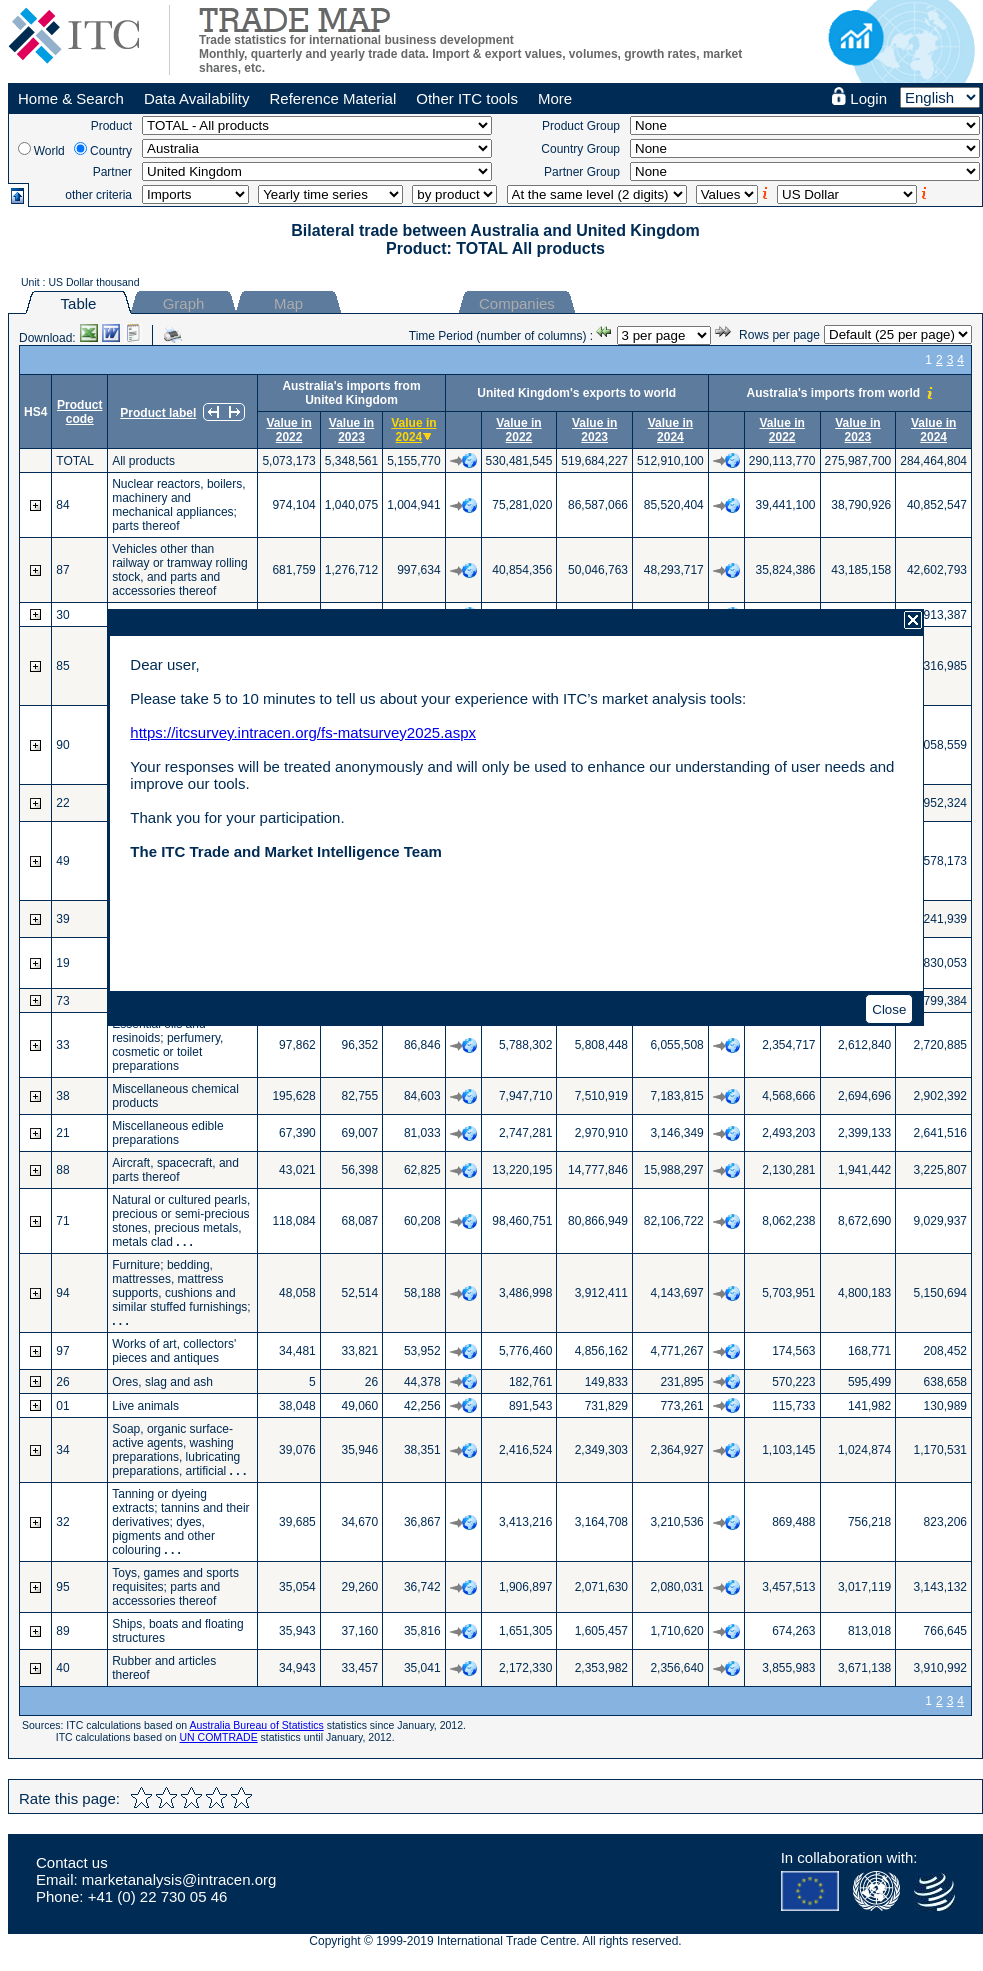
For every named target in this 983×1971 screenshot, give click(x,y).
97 (62, 1351)
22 (62, 803)
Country (111, 151)
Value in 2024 (413, 430)
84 (62, 505)
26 (62, 1382)
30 (62, 615)
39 (62, 919)
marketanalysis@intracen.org (179, 1879)
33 (62, 1045)
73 (62, 1001)
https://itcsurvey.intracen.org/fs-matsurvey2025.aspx (303, 732)
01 (62, 1406)
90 (62, 745)
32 (62, 1522)
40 (62, 1668)
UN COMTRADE (219, 1737)
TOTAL (75, 461)
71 (62, 1221)
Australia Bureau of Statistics (257, 1725)
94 (62, 1293)
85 (62, 666)
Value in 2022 (288, 430)
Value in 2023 (351, 430)
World (49, 151)
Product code (79, 412)
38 (62, 1096)
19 (62, 963)
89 (62, 1631)
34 (62, 1450)
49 (62, 861)
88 (62, 1170)
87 (62, 570)
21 (62, 1133)
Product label (158, 413)
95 (62, 1587)
